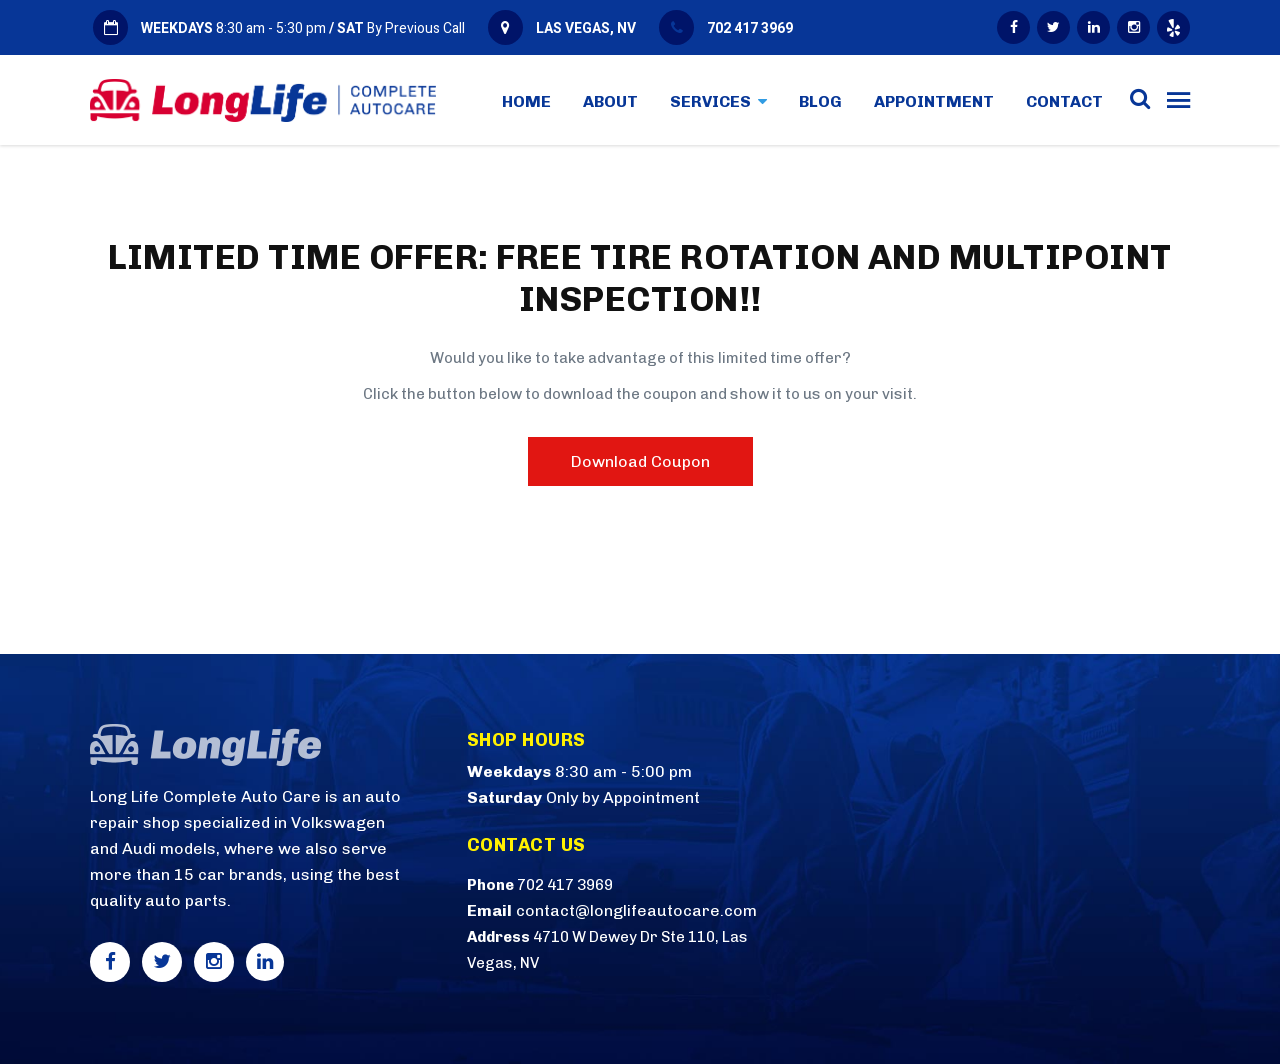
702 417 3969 (750, 28)
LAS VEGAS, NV (586, 28)
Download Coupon (640, 461)
